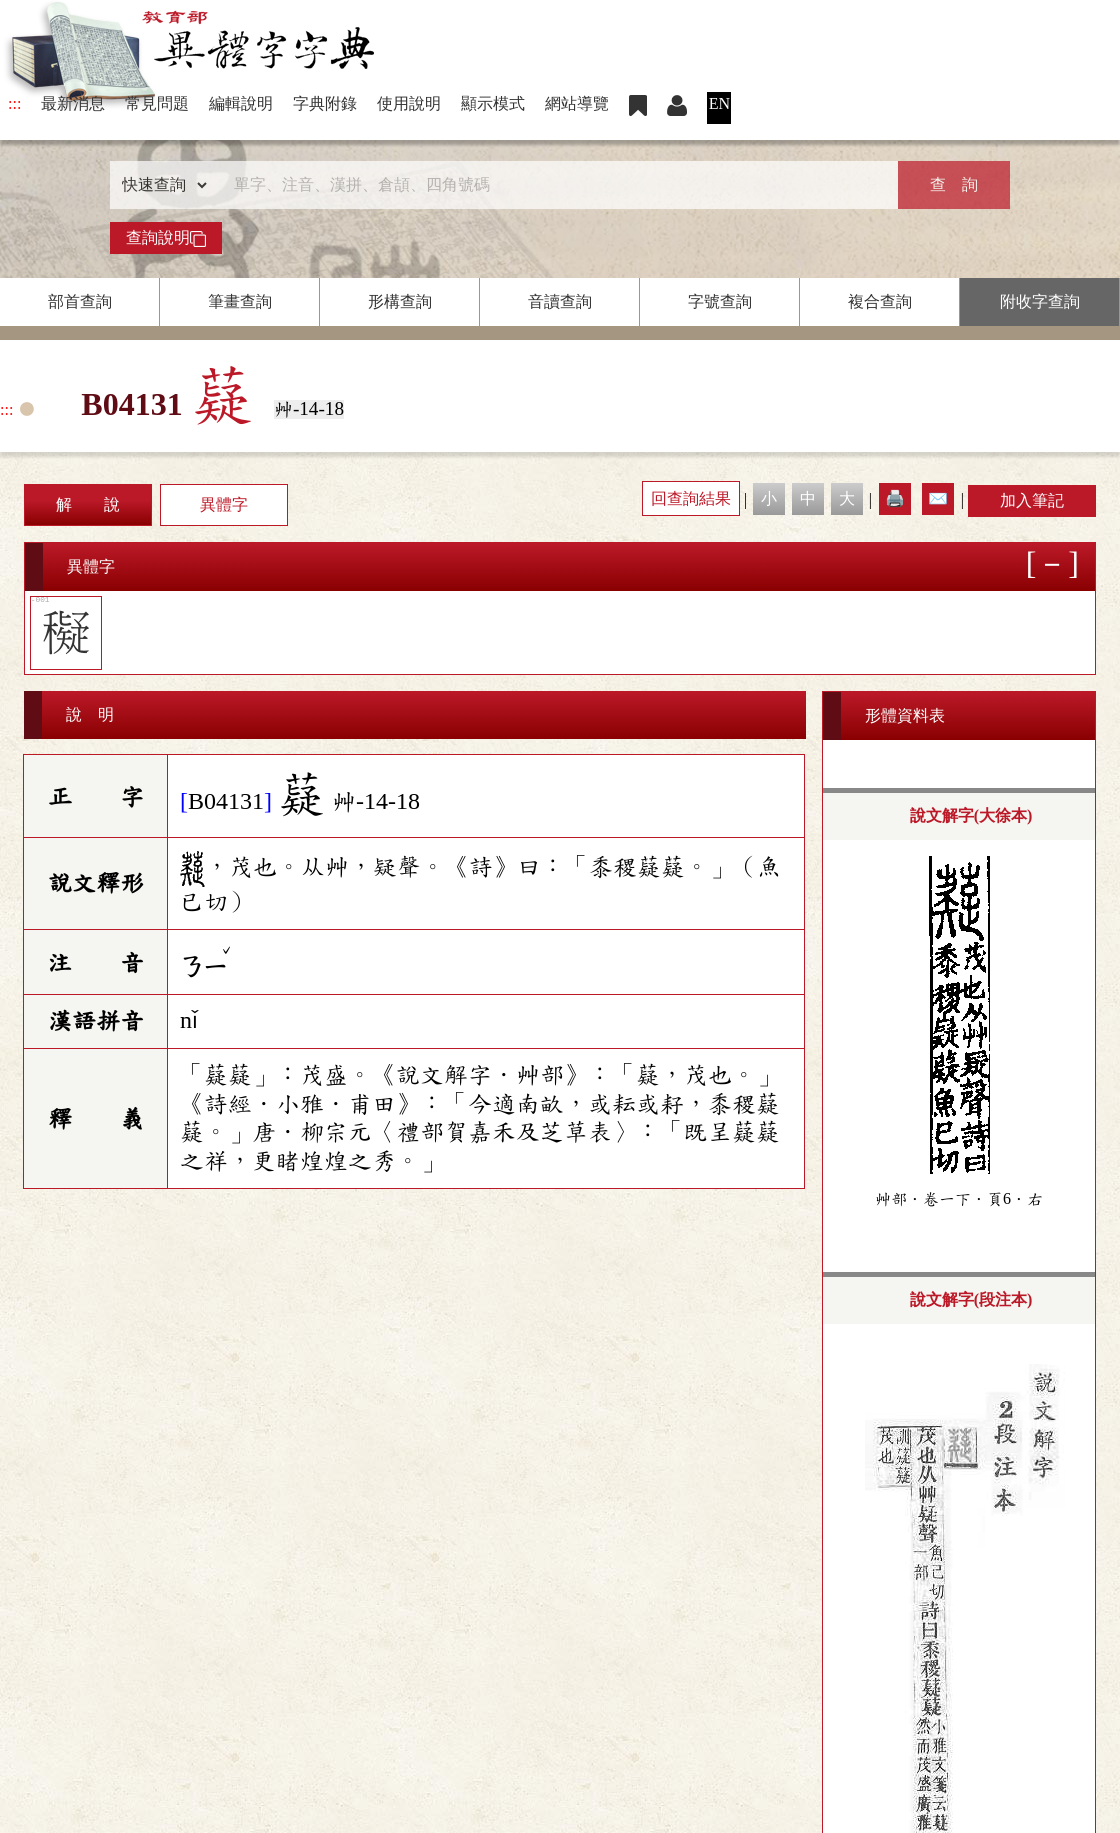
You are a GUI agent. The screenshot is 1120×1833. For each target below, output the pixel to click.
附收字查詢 (1040, 301)
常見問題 (157, 103)
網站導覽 (577, 103)
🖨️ (895, 498)
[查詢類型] (160, 185)
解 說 (88, 504)
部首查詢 (80, 301)
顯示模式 (493, 103)
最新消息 (73, 103)
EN (719, 103)
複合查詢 (880, 301)
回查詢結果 (691, 498)
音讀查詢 (560, 301)
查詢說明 (166, 238)
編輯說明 (241, 103)
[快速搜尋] (553, 185)
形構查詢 (400, 301)
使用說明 (409, 103)
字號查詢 (720, 301)
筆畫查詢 (240, 301)
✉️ (938, 498)
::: (14, 103)
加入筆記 (1032, 500)
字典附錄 (325, 103)
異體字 (224, 504)
